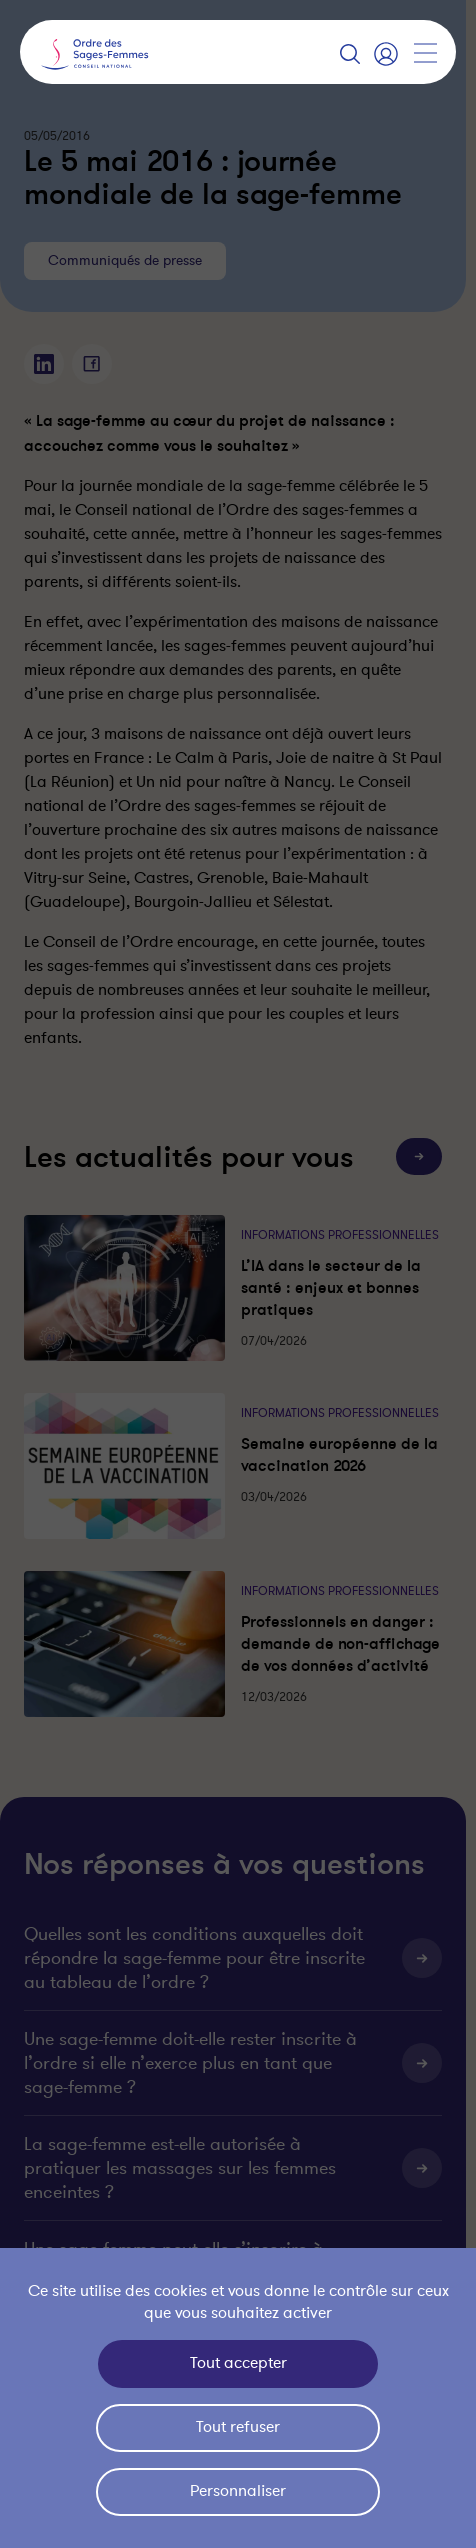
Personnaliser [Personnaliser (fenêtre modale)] (238, 2491)
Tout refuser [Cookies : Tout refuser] (238, 2427)
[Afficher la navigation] (425, 53)
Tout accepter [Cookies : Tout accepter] (238, 2363)
